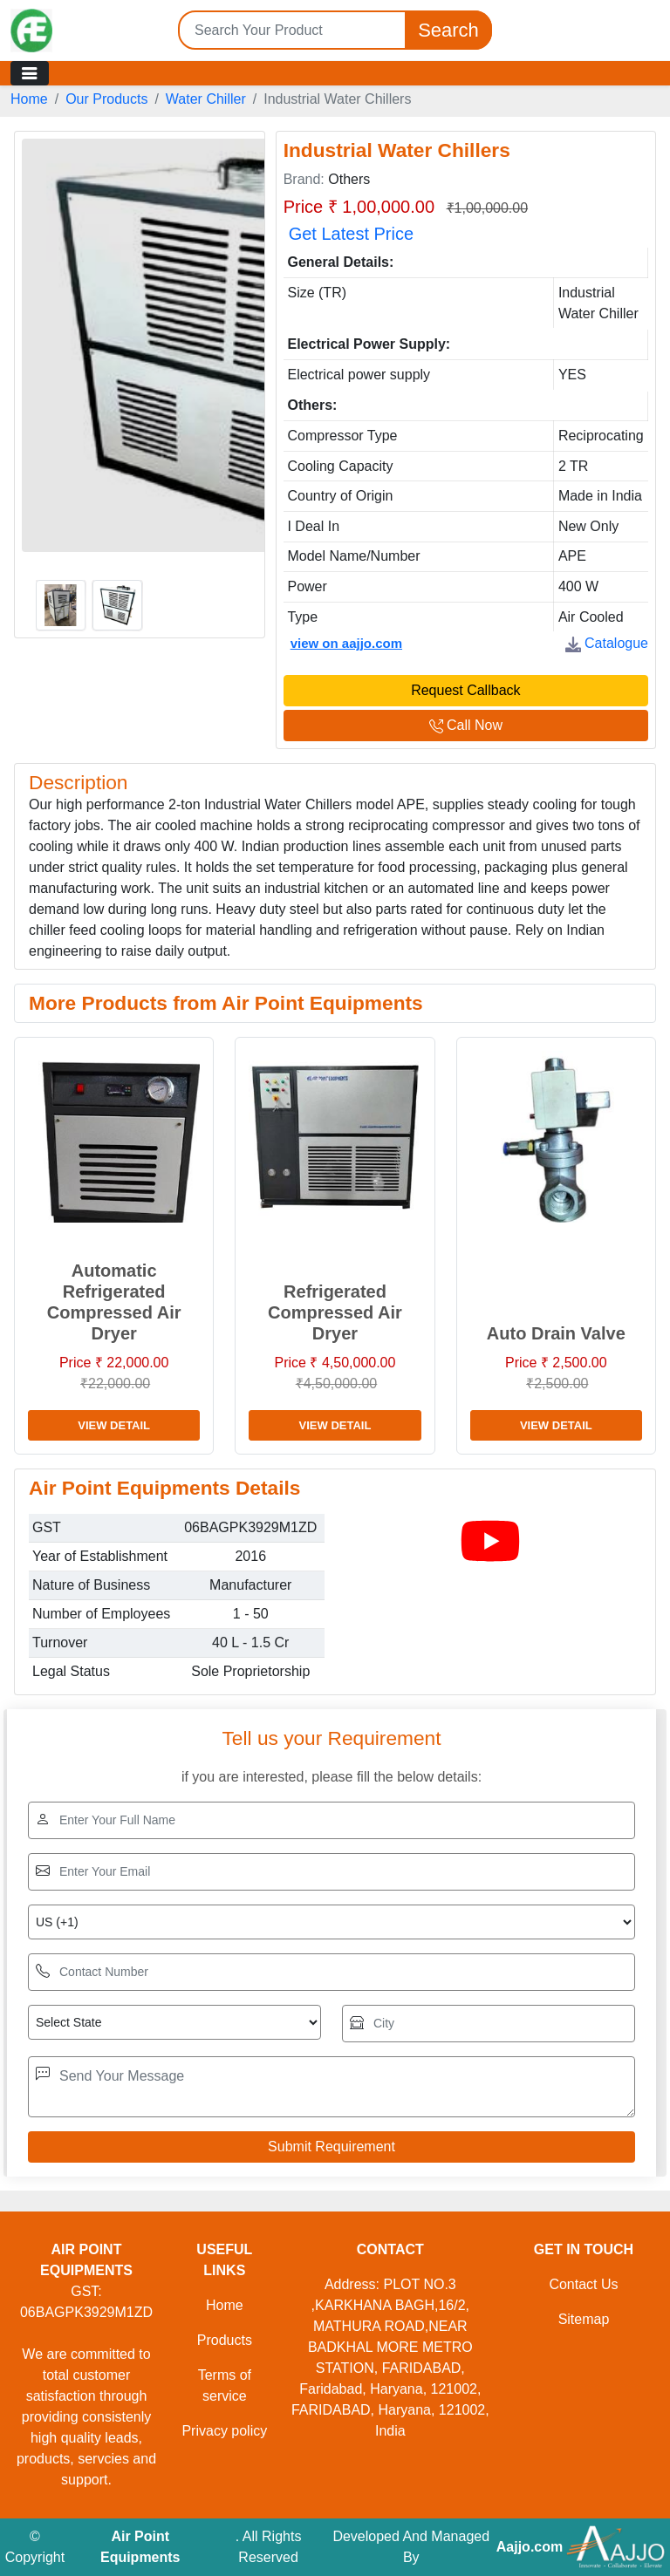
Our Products (106, 99)
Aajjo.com (529, 2546)
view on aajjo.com (346, 643)
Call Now (465, 725)
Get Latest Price (351, 233)
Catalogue (606, 643)
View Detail (114, 1425)
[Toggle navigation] (29, 73)
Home (29, 99)
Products (224, 2340)
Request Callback (465, 690)
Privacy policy (224, 2430)
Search (448, 30)
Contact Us (583, 2284)
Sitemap (584, 2319)
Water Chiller (206, 99)
